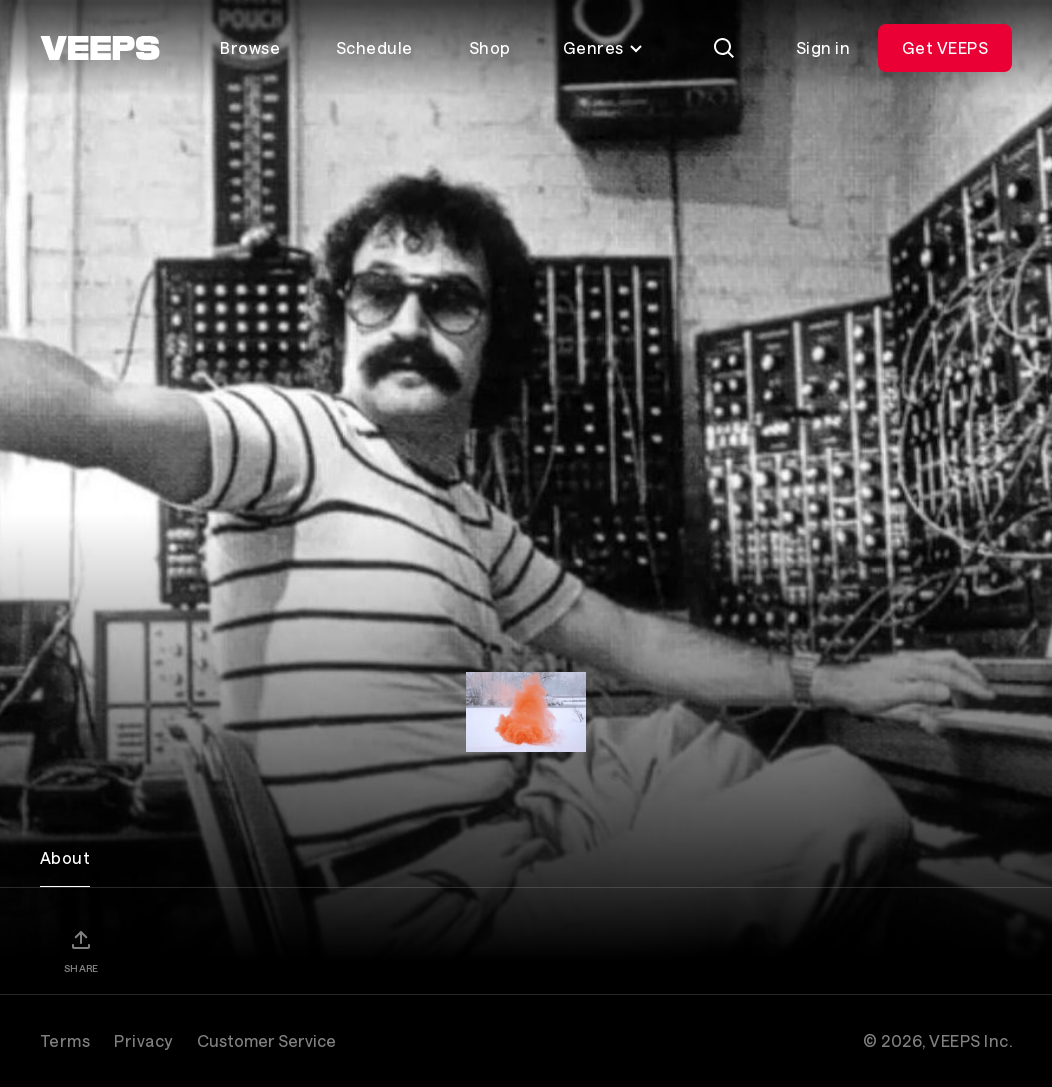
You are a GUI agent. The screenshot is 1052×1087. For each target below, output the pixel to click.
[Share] (81, 951)
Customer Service (266, 1040)
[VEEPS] (100, 48)
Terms (65, 1040)
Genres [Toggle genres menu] (603, 47)
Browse (250, 47)
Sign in (823, 47)
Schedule (374, 47)
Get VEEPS (945, 47)
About (65, 857)
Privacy (143, 1040)
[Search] (724, 48)
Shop (490, 47)
